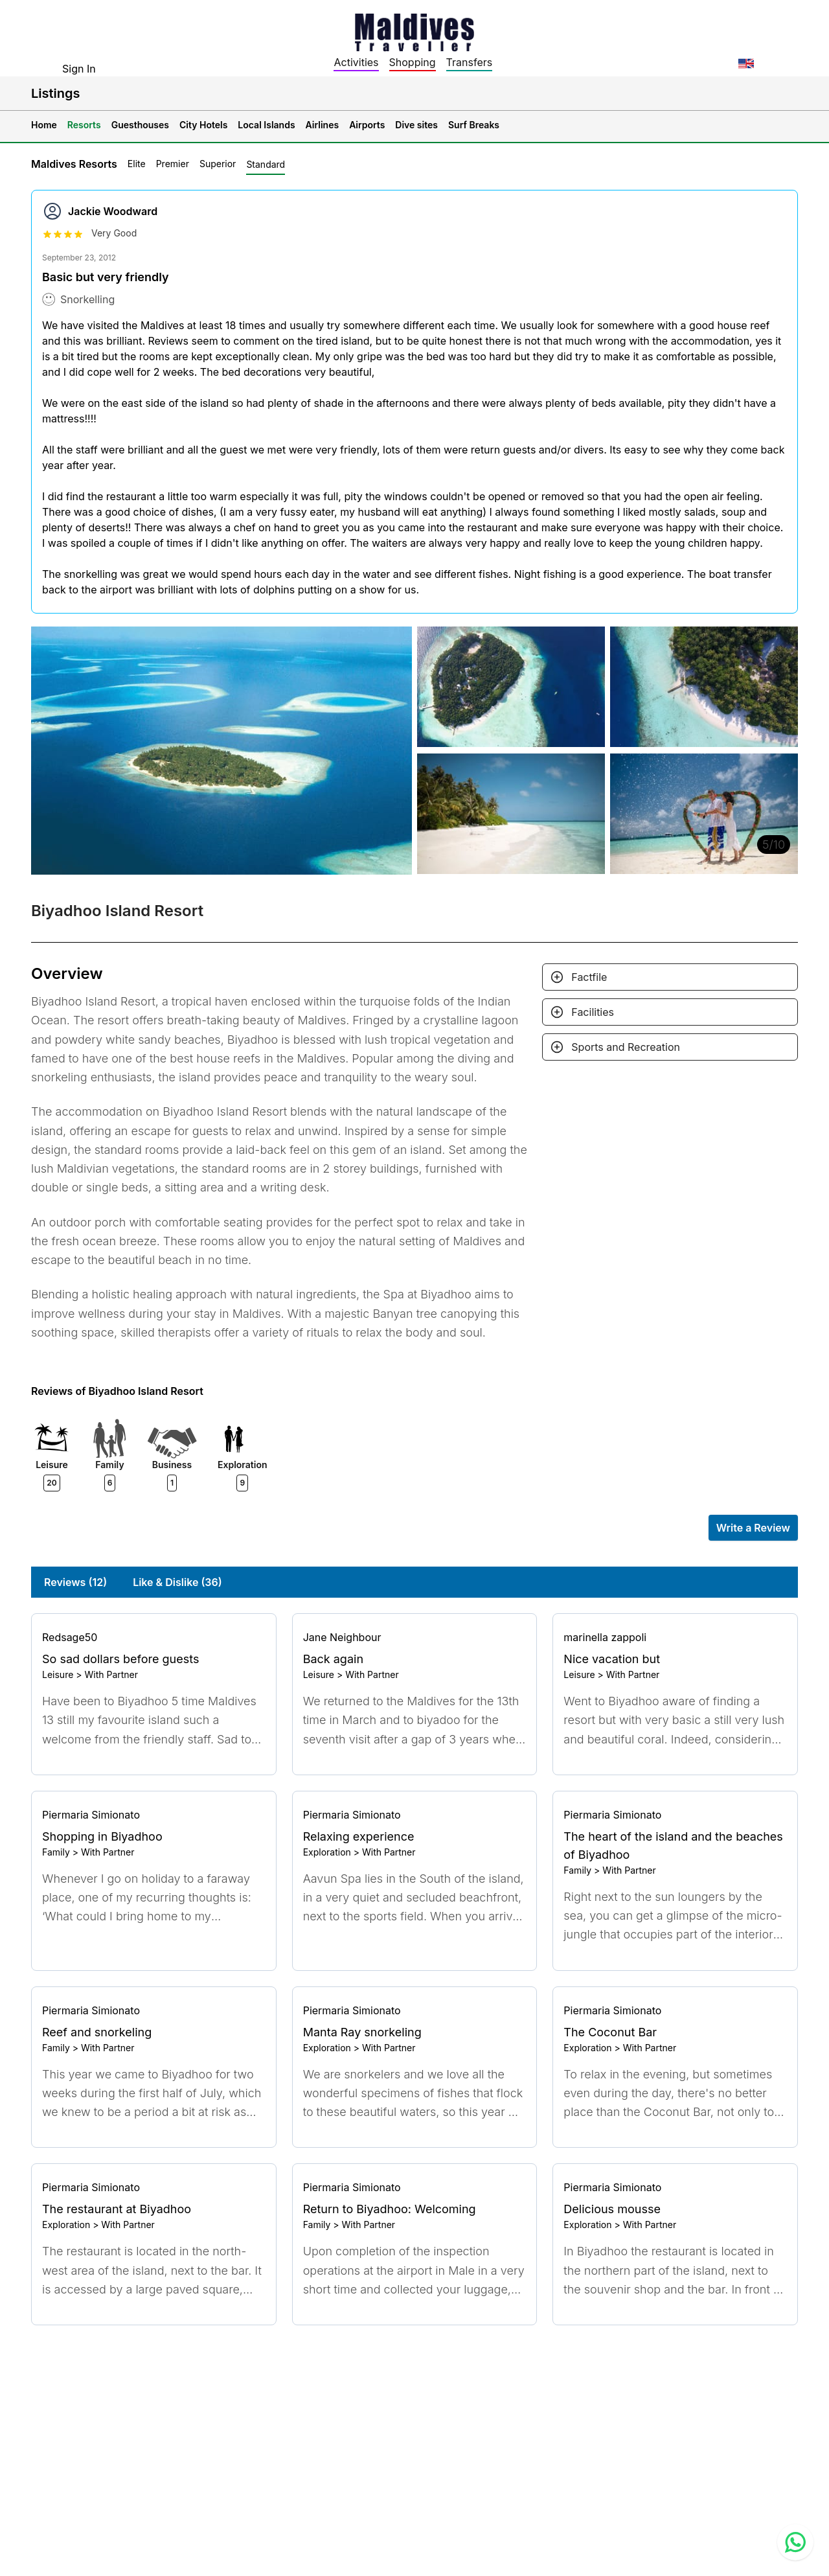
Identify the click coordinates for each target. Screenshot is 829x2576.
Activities (356, 62)
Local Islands (266, 124)
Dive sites (416, 124)
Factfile (589, 977)
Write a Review (753, 1527)
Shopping (412, 62)
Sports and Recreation (625, 1047)
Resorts (84, 124)
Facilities (592, 1012)
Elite (137, 163)
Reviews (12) (75, 1582)
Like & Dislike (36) (177, 1582)
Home (44, 124)
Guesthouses (140, 124)
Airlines (322, 124)
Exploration (327, 1851)
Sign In (79, 68)
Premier (172, 163)
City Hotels (203, 124)
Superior (217, 163)
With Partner (111, 1674)
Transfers (469, 62)
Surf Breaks (473, 124)
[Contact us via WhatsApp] (795, 2542)
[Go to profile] (154, 1637)
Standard (265, 164)
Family (56, 1851)
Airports (367, 124)
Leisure (57, 1674)
